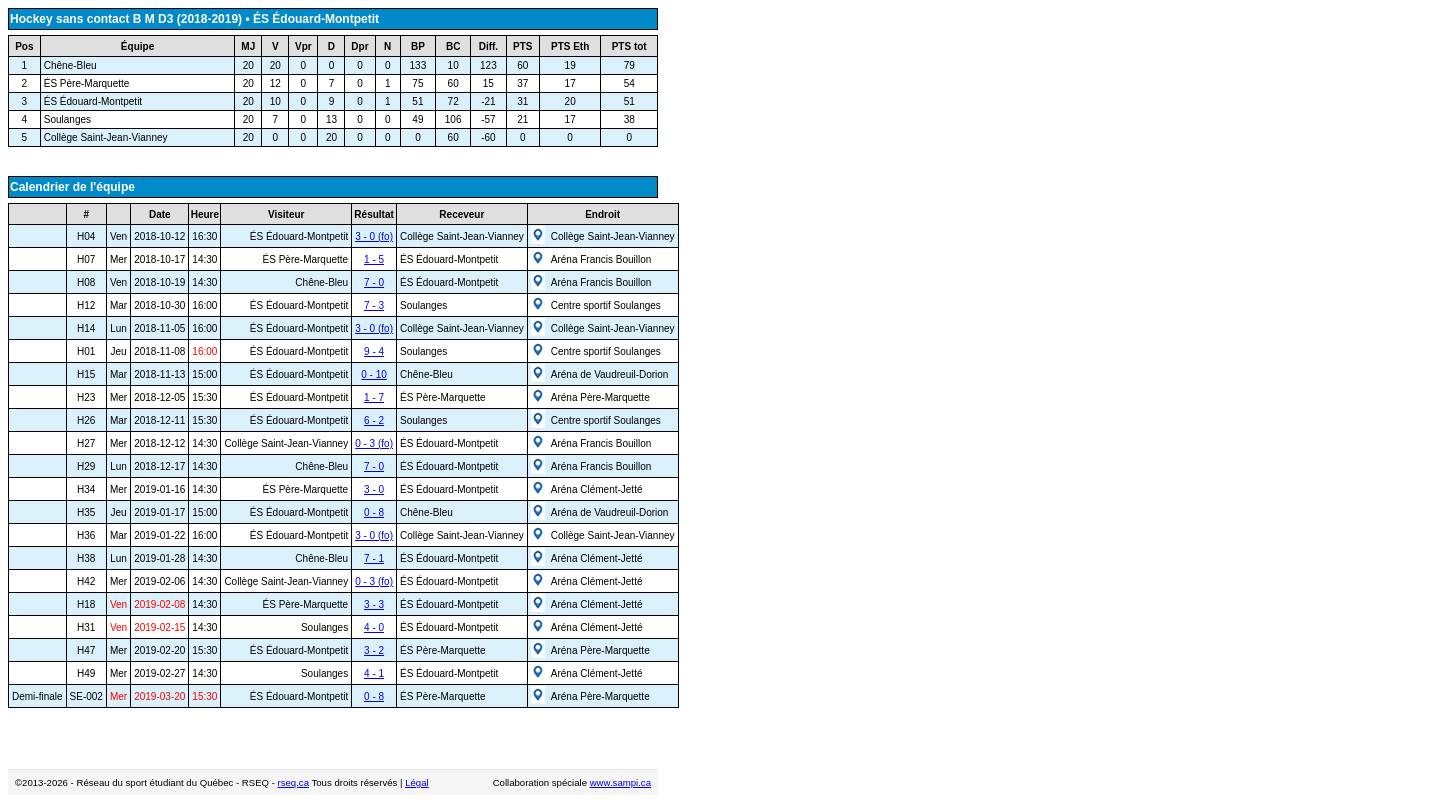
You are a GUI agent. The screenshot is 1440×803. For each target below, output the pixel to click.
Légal (416, 782)
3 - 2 (374, 650)
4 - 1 (374, 673)
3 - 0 (374, 489)
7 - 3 (374, 305)
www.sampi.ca (620, 782)
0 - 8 (374, 512)
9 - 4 (374, 351)
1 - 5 (374, 259)
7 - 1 (374, 558)
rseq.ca (293, 782)
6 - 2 (374, 420)
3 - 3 (374, 604)
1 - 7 (374, 397)
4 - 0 (374, 627)
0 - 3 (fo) (374, 443)
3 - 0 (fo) (374, 236)
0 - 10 (374, 374)
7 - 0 (374, 282)
